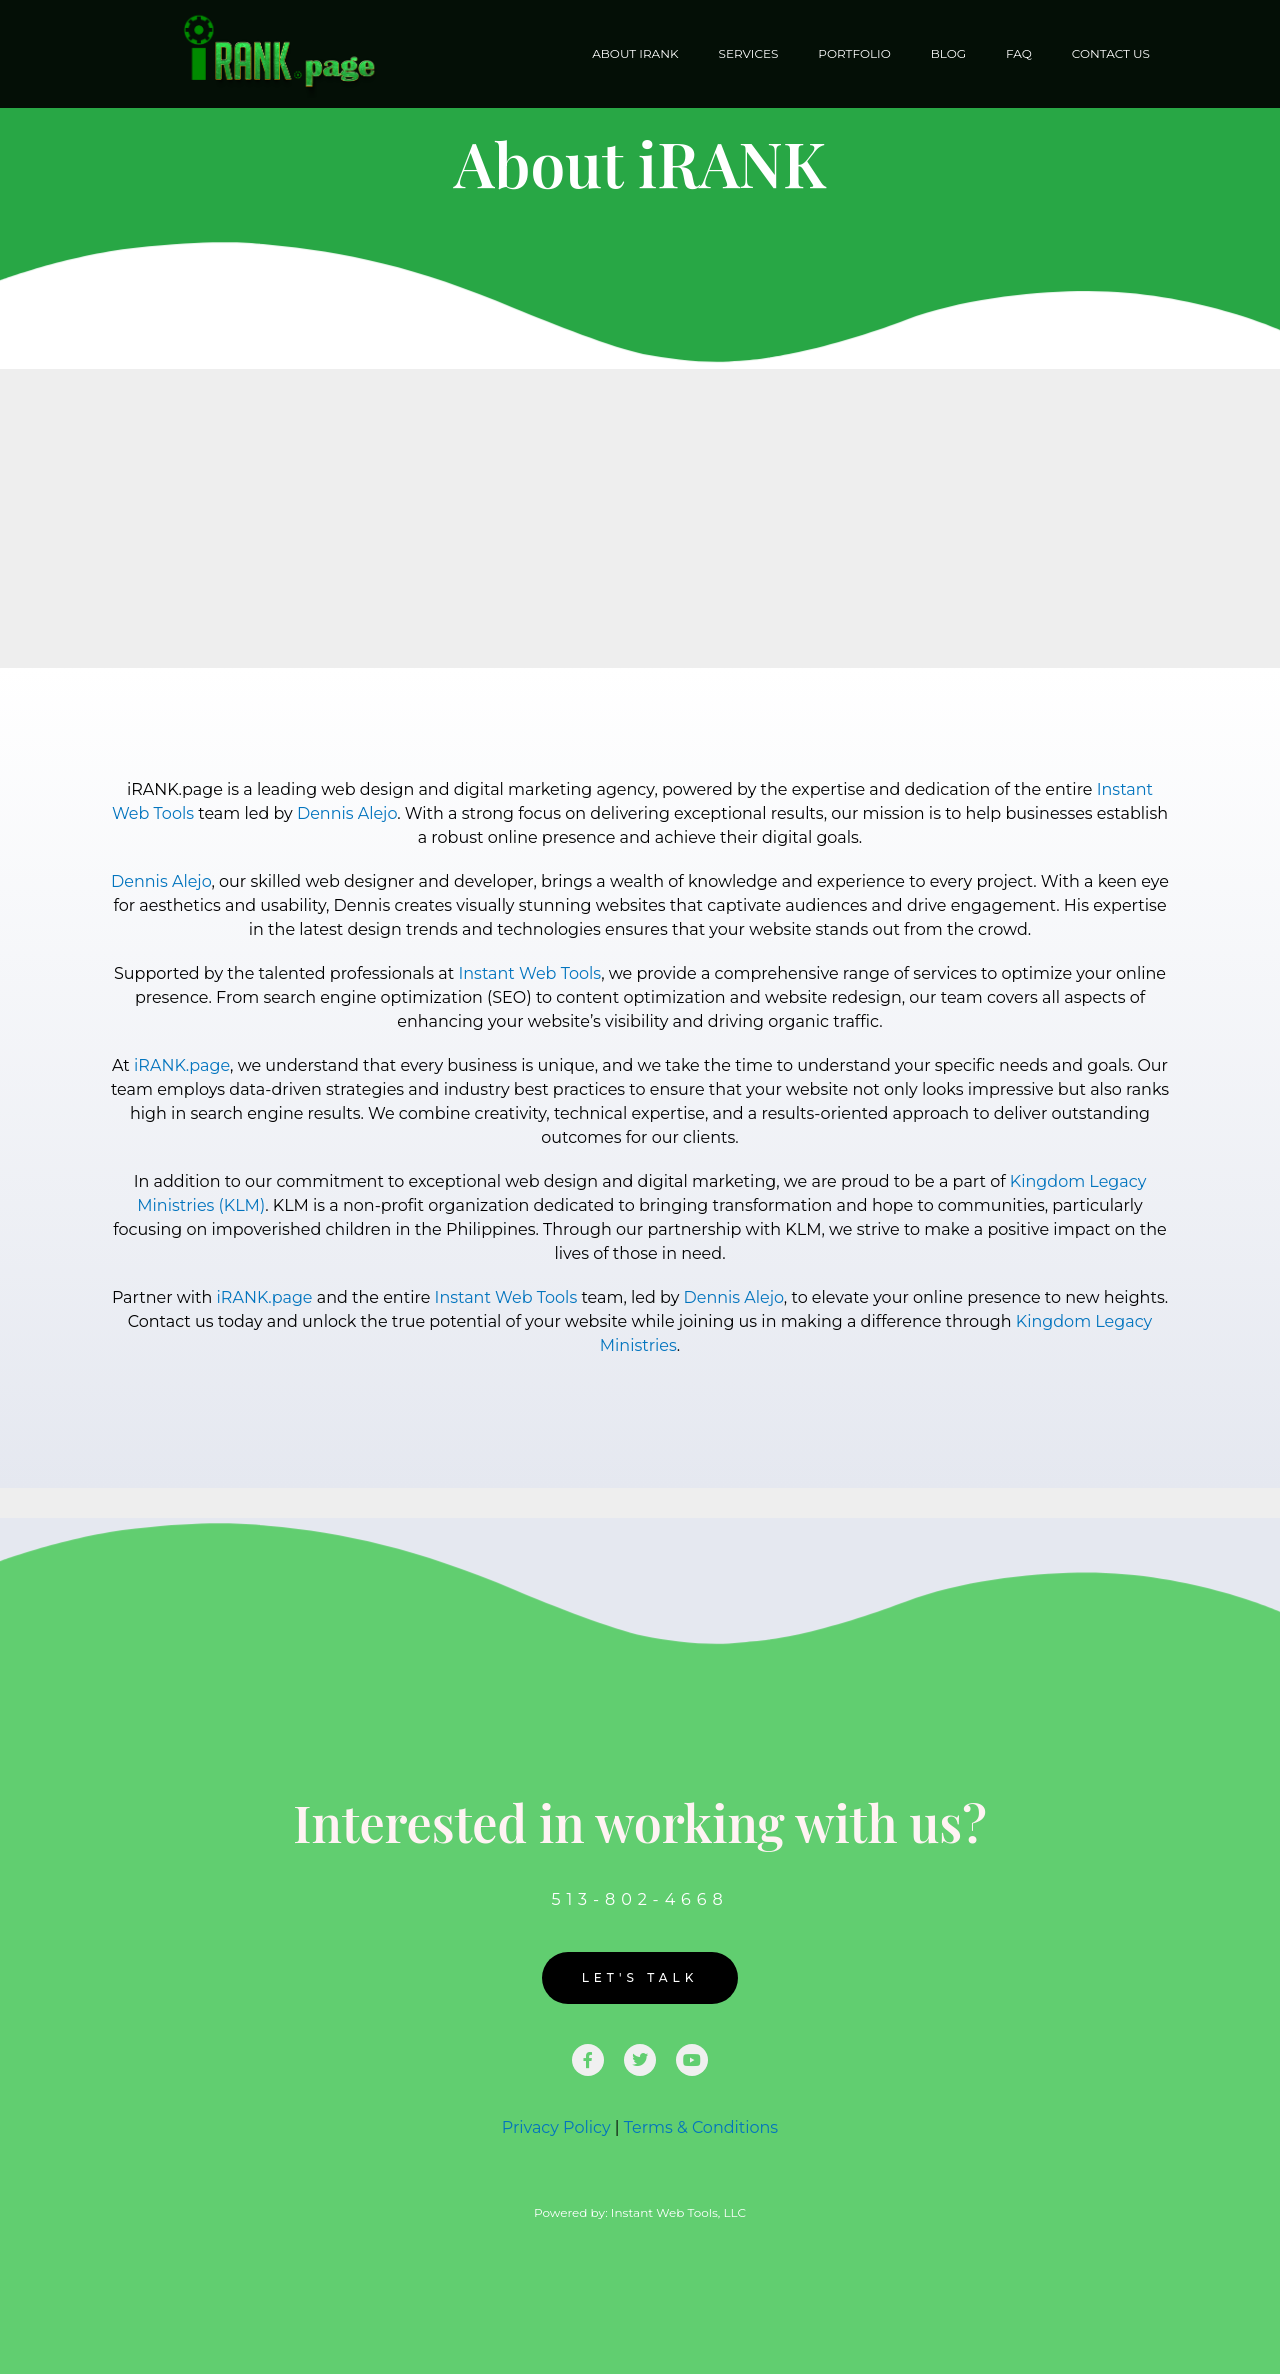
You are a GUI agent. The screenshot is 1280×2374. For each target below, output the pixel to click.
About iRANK (635, 53)
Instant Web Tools (529, 973)
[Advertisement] (640, 518)
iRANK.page (182, 1065)
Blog (948, 53)
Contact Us (1111, 53)
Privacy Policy (556, 2127)
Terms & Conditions (701, 2127)
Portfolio (854, 53)
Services (749, 53)
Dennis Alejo (347, 813)
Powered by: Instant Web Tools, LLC (640, 2212)
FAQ (1019, 53)
